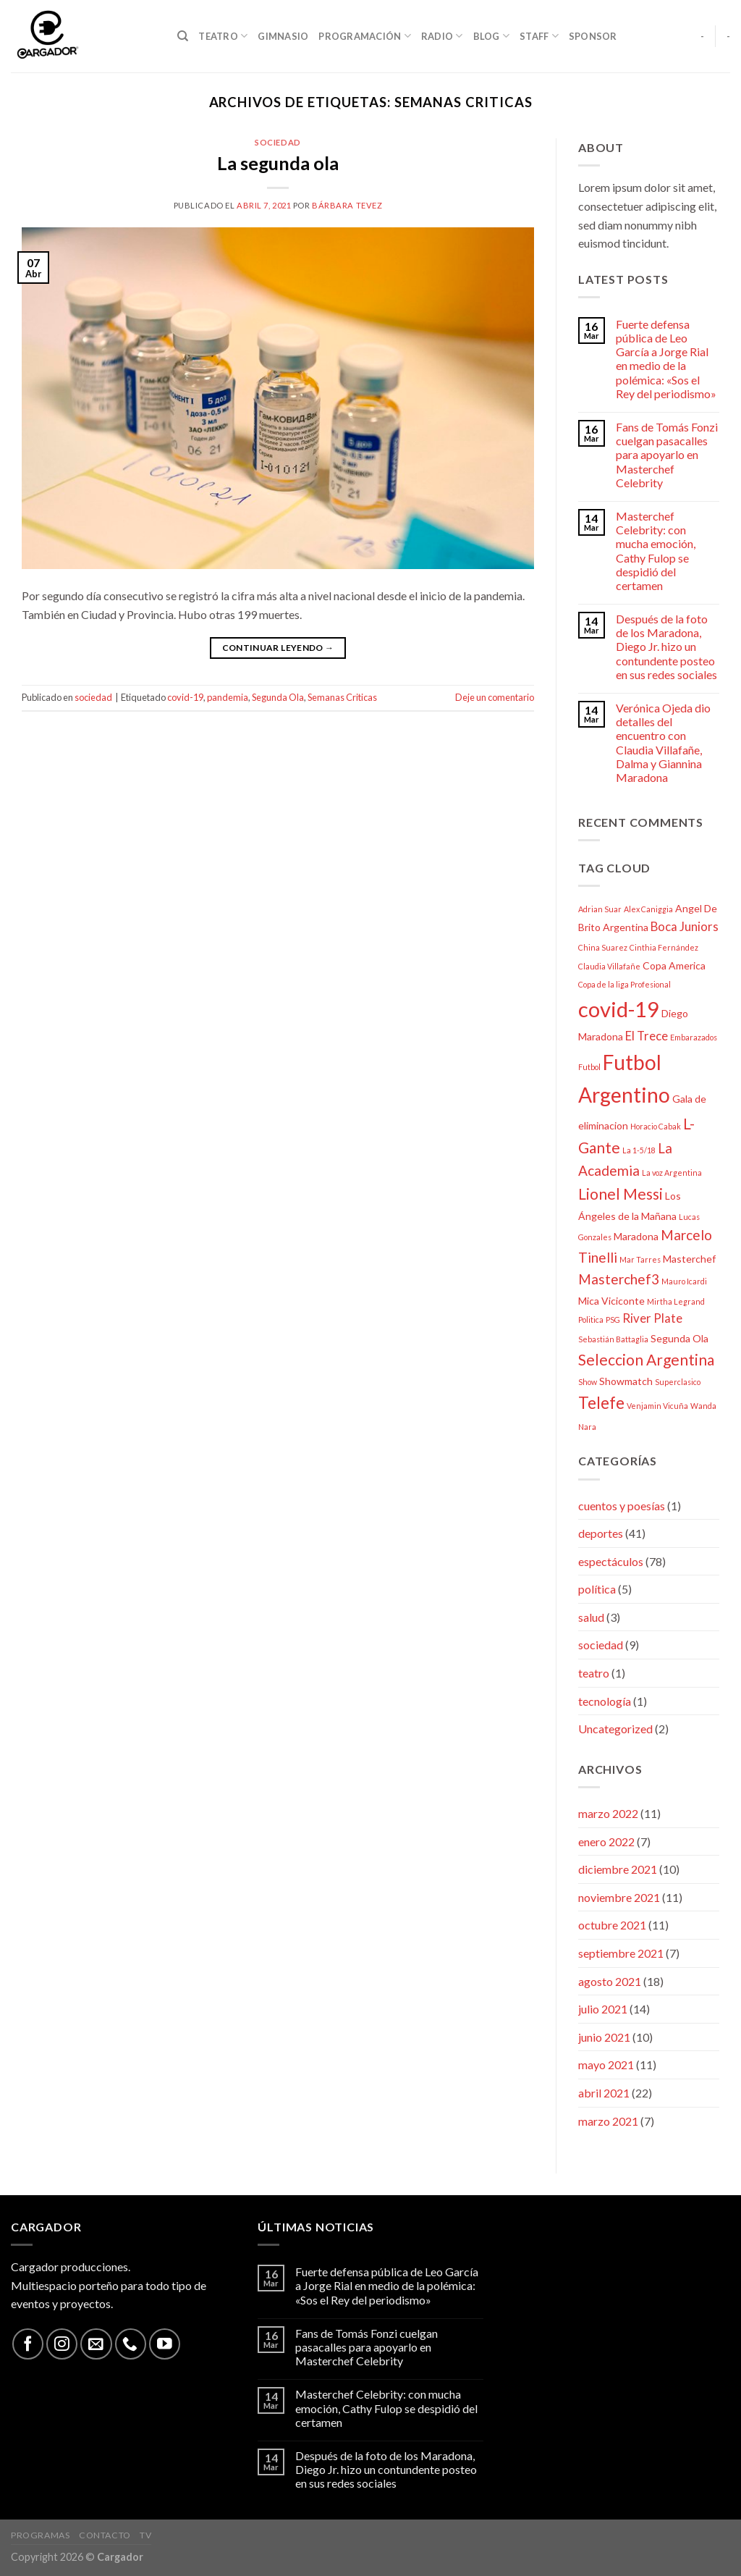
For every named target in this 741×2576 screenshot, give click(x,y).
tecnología (604, 1701)
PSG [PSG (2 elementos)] (613, 1319)
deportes (600, 1533)
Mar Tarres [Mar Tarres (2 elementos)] (640, 1259)
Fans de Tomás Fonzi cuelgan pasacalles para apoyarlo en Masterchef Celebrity (667, 454)
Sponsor (593, 36)
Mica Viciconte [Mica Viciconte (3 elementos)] (611, 1301)
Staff (539, 36)
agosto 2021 (609, 1981)
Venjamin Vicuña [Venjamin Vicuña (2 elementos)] (657, 1405)
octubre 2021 (612, 1925)
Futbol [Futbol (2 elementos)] (589, 1067)
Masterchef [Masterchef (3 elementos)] (689, 1259)
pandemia (227, 697)
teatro (593, 1673)
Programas (40, 2535)
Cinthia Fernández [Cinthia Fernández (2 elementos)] (664, 947)
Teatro (222, 36)
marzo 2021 (608, 2121)
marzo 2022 (608, 1813)
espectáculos (610, 1561)
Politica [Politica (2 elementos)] (591, 1319)
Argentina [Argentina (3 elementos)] (625, 927)
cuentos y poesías (621, 1505)
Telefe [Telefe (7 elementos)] (601, 1403)
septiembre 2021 (621, 1953)
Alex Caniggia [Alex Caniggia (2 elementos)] (648, 909)
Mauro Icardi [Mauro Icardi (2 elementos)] (684, 1281)
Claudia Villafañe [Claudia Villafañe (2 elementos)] (609, 966)
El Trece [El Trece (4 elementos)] (646, 1035)
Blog (491, 36)
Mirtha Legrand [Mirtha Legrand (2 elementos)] (676, 1301)
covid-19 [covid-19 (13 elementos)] (618, 1009)
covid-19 (185, 697)
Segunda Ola (278, 697)
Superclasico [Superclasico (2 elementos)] (677, 1381)
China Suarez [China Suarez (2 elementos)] (602, 947)
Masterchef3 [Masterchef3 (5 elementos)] (618, 1279)
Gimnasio (283, 36)
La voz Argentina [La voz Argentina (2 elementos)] (672, 1172)
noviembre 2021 (619, 1897)
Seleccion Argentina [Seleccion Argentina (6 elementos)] (646, 1359)
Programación (364, 36)
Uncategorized (615, 1728)
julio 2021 (602, 2009)
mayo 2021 (606, 2064)
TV (145, 2535)
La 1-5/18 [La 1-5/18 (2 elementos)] (639, 1150)
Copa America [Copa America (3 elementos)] (674, 965)
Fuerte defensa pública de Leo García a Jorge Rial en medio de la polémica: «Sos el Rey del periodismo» (666, 358)
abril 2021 (604, 2093)
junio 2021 (604, 2037)
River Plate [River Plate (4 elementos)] (652, 1318)
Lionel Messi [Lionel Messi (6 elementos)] (620, 1193)
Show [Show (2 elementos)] (587, 1381)
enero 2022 (606, 1841)
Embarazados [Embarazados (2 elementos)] (693, 1037)
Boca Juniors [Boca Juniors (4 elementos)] (685, 926)
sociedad (277, 142)
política (597, 1589)
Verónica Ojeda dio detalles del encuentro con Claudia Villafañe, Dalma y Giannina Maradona (663, 742)
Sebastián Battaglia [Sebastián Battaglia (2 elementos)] (613, 1339)
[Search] (182, 36)
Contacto (105, 2535)
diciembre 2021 (617, 1869)
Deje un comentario (494, 697)
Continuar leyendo (278, 647)
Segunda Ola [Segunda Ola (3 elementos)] (679, 1338)
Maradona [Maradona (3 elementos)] (636, 1236)
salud (591, 1617)
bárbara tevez (347, 205)
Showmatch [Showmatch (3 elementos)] (626, 1381)
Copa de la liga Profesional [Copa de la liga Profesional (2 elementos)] (624, 984)
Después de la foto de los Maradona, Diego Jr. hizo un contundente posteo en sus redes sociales (666, 646)
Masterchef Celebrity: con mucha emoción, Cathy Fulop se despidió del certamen (655, 550)
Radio (442, 36)
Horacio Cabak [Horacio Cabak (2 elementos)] (655, 1126)
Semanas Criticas (342, 697)
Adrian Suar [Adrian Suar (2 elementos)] (600, 909)
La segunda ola (278, 163)
